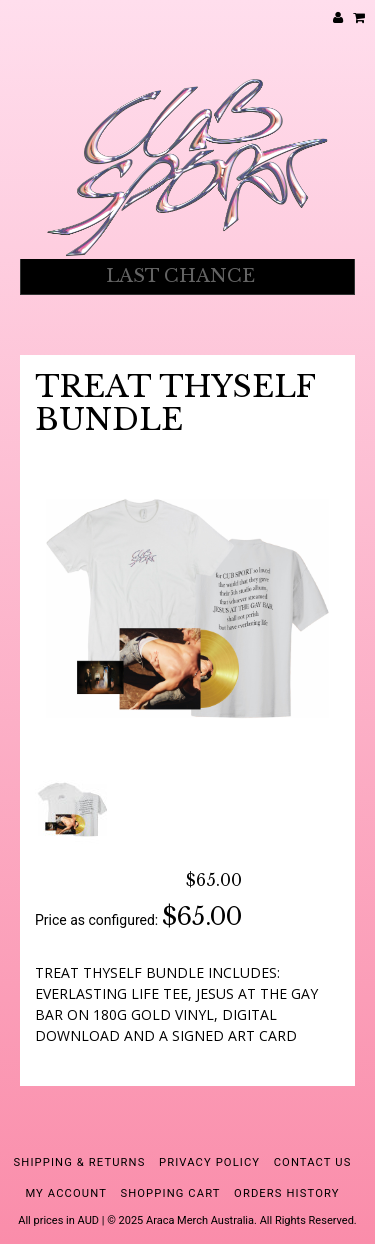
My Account (66, 1193)
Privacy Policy (209, 1162)
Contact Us (313, 1162)
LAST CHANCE (180, 276)
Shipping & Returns (80, 1162)
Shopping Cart (170, 1193)
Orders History (287, 1193)
